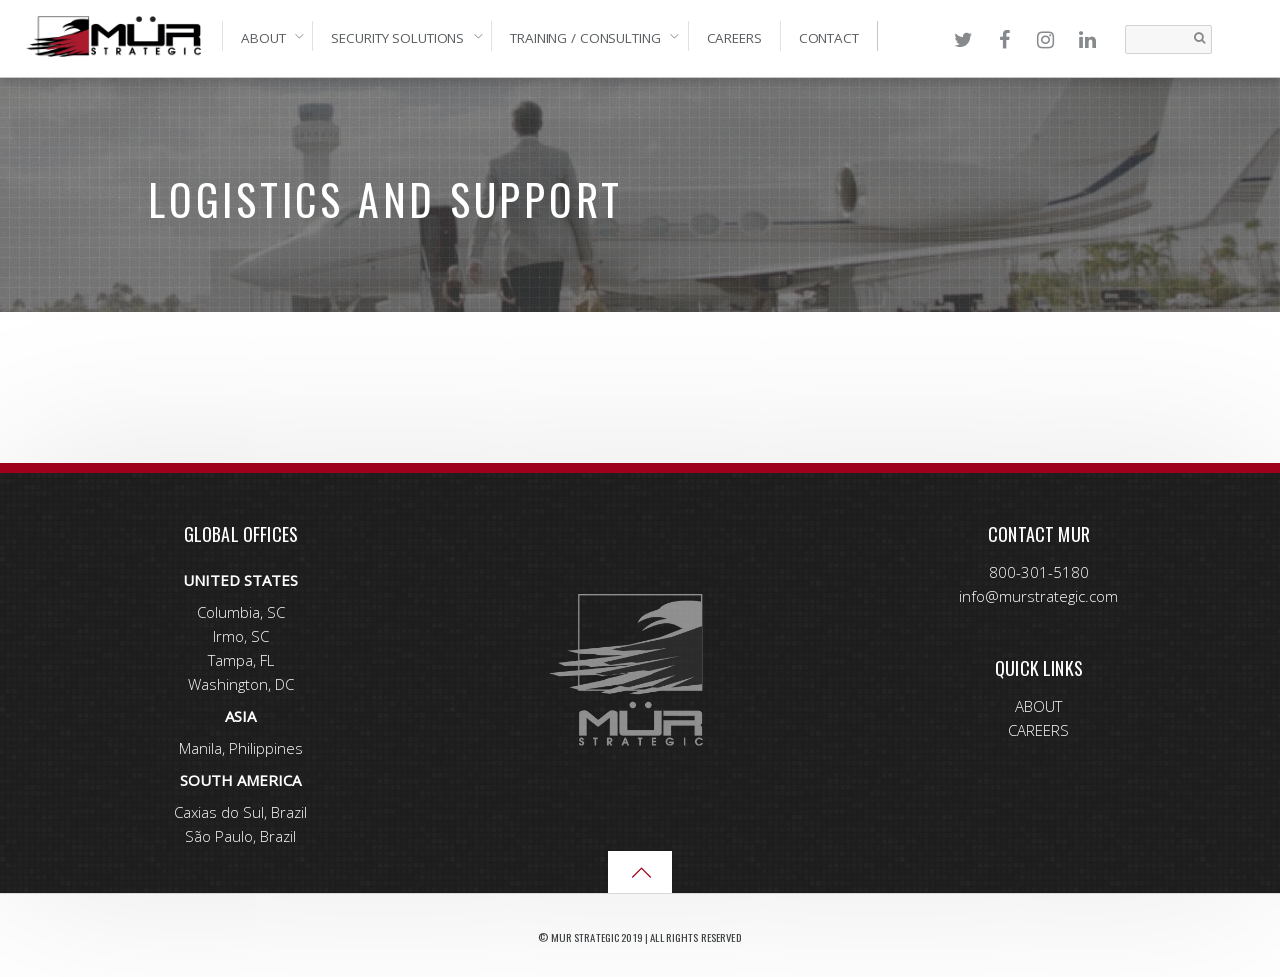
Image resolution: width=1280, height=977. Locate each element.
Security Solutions (397, 38)
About (263, 38)
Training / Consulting (585, 38)
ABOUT (1038, 706)
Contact (829, 38)
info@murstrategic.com (1038, 596)
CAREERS (1038, 730)
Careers (734, 38)
